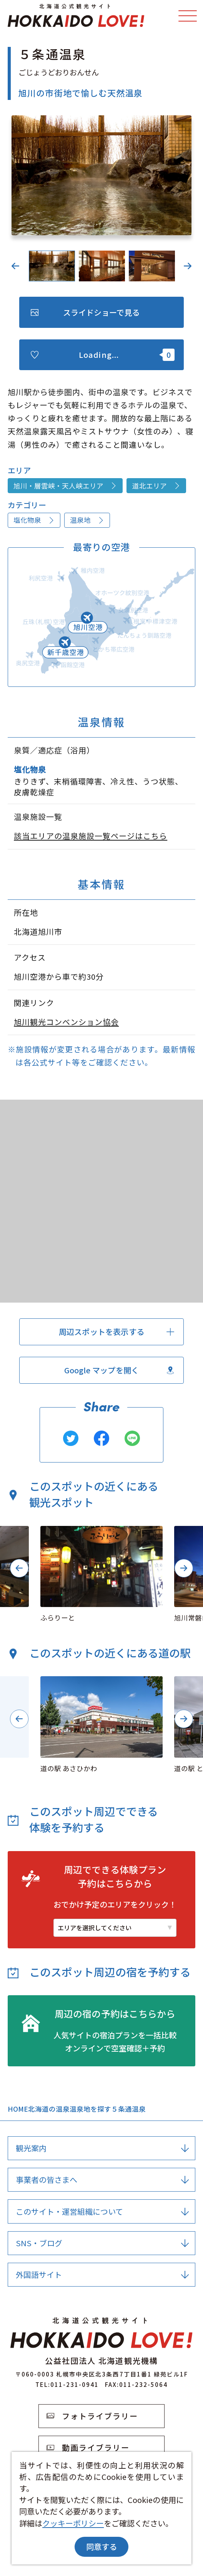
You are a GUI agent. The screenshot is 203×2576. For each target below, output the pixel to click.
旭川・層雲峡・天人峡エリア (65, 485)
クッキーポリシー (73, 2523)
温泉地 (87, 520)
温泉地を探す (90, 2109)
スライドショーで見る (85, 312)
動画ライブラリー (88, 2447)
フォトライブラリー (92, 2415)
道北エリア (156, 485)
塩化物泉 (34, 520)
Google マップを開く (119, 1370)
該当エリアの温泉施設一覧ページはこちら (90, 835)
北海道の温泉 (49, 2109)
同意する (101, 2546)
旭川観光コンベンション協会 (66, 1021)
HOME (18, 2109)
